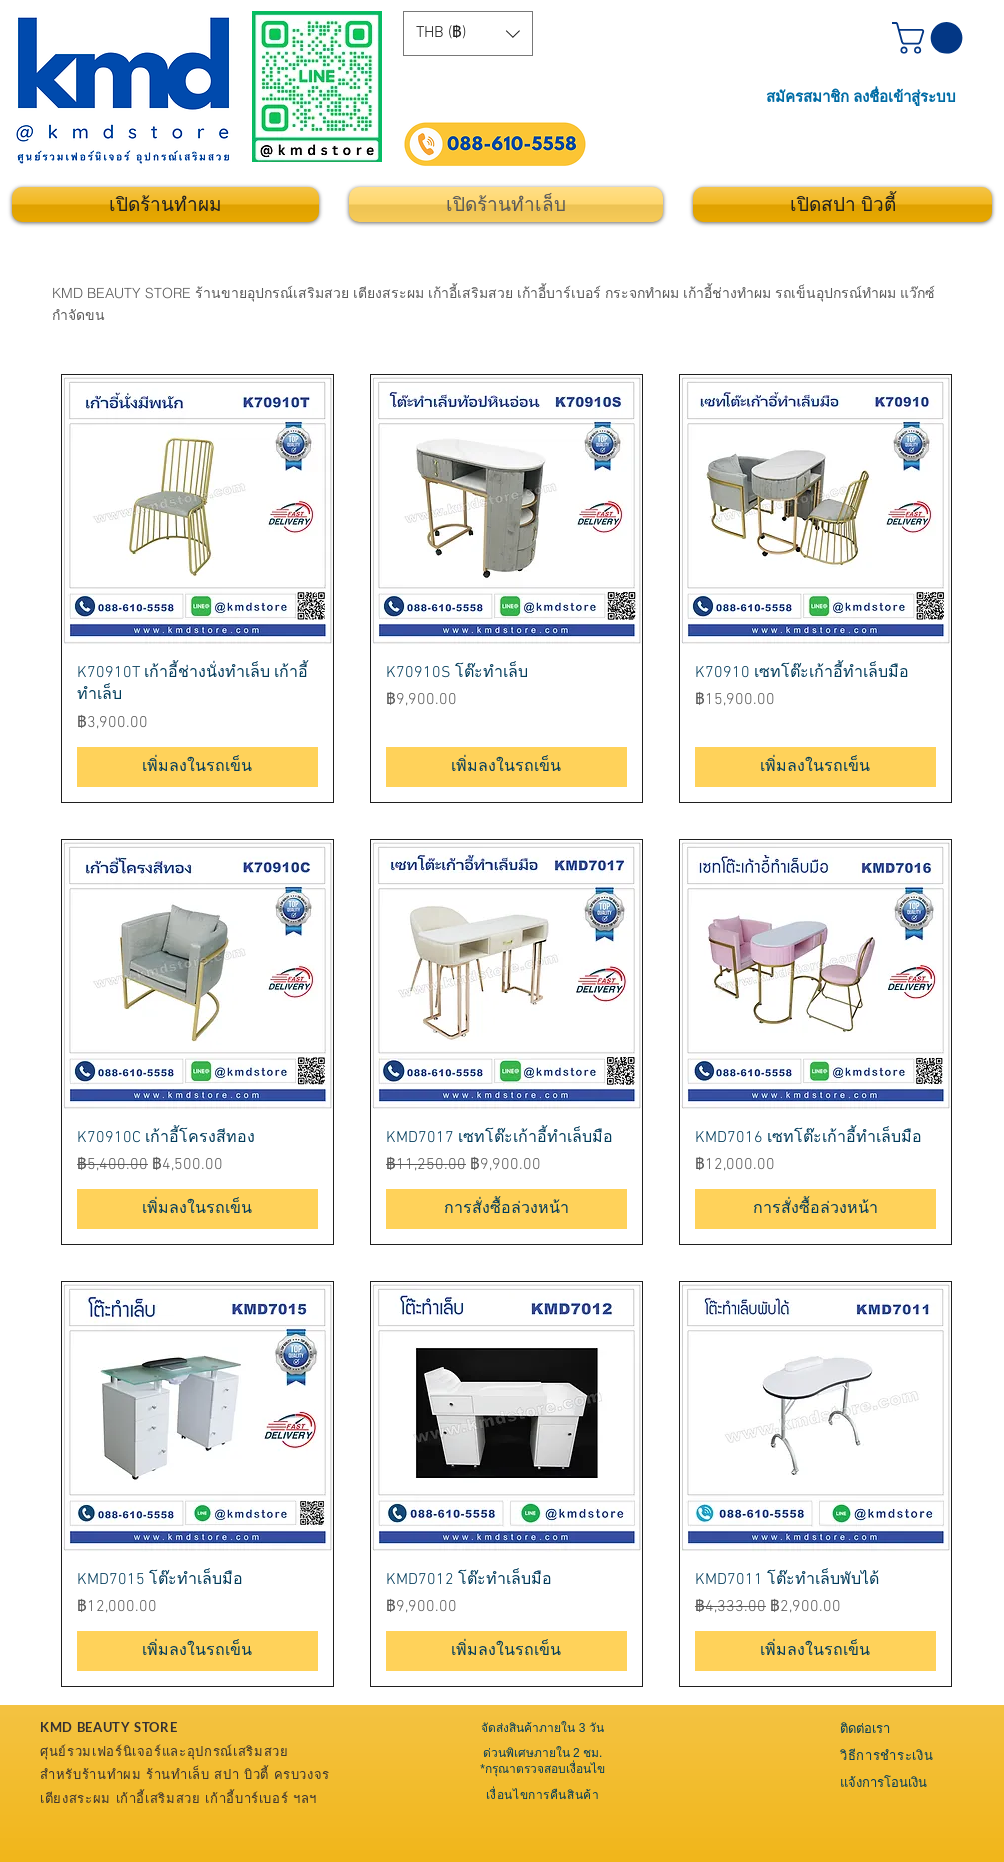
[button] (468, 33)
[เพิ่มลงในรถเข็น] (197, 767)
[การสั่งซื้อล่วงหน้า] (506, 1209)
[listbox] (468, 33)
